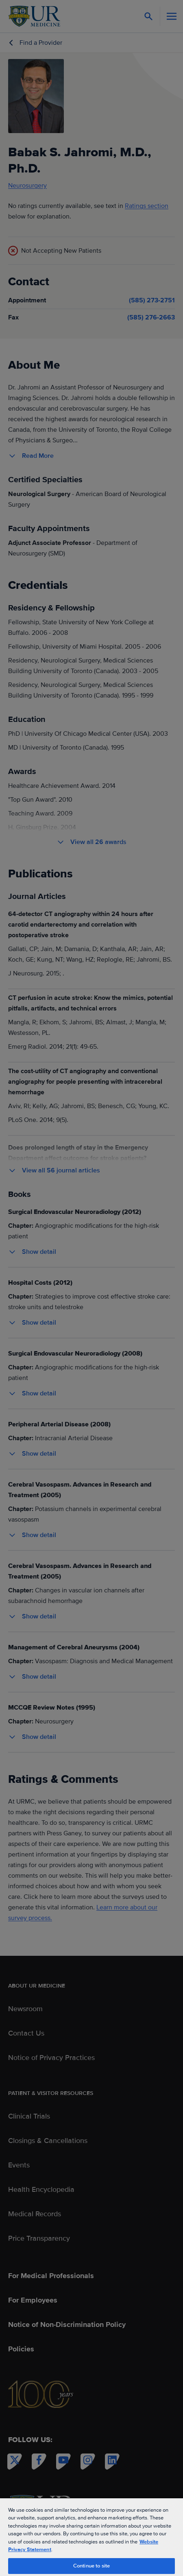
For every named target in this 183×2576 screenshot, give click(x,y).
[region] (91, 2536)
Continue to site (91, 2566)
